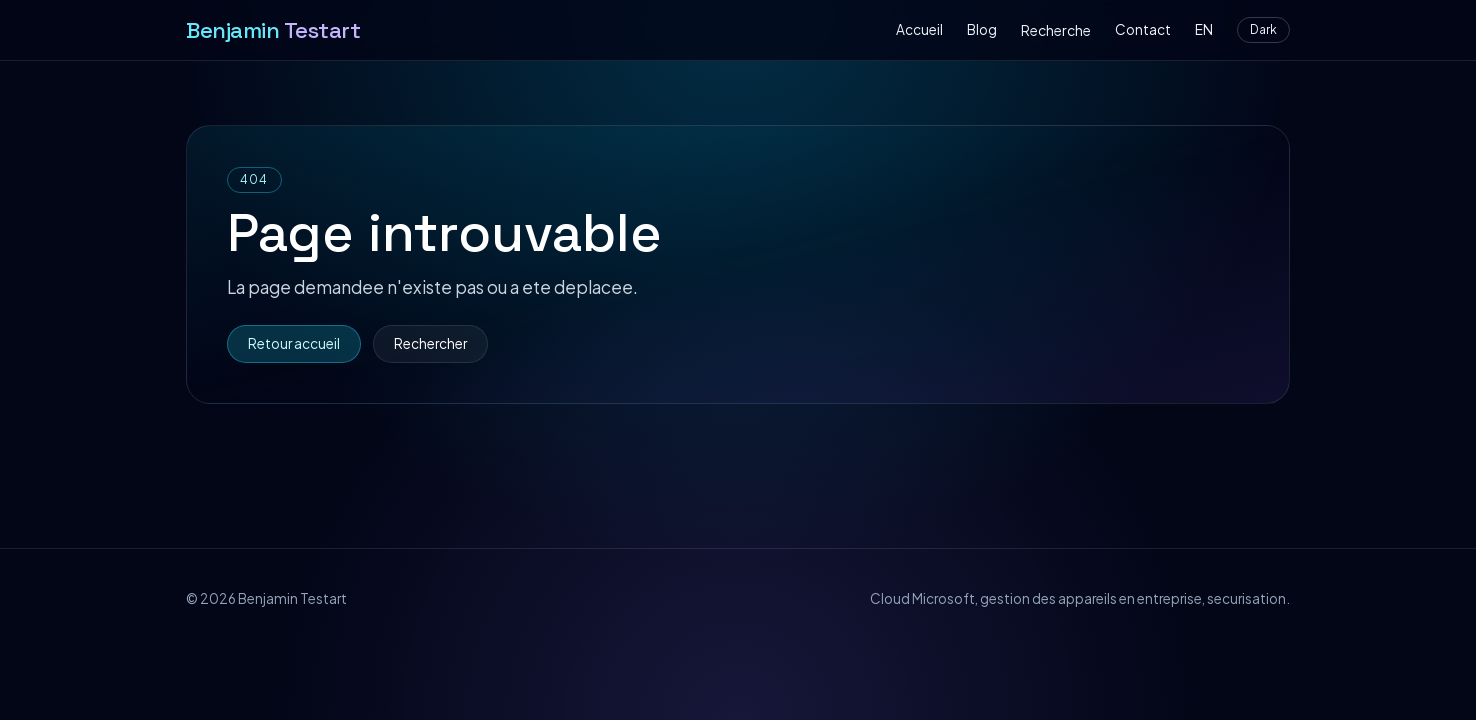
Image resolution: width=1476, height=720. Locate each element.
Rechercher (430, 343)
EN (1204, 29)
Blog (982, 29)
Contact (1143, 29)
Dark (1263, 29)
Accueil (919, 29)
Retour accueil (294, 343)
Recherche (1056, 30)
